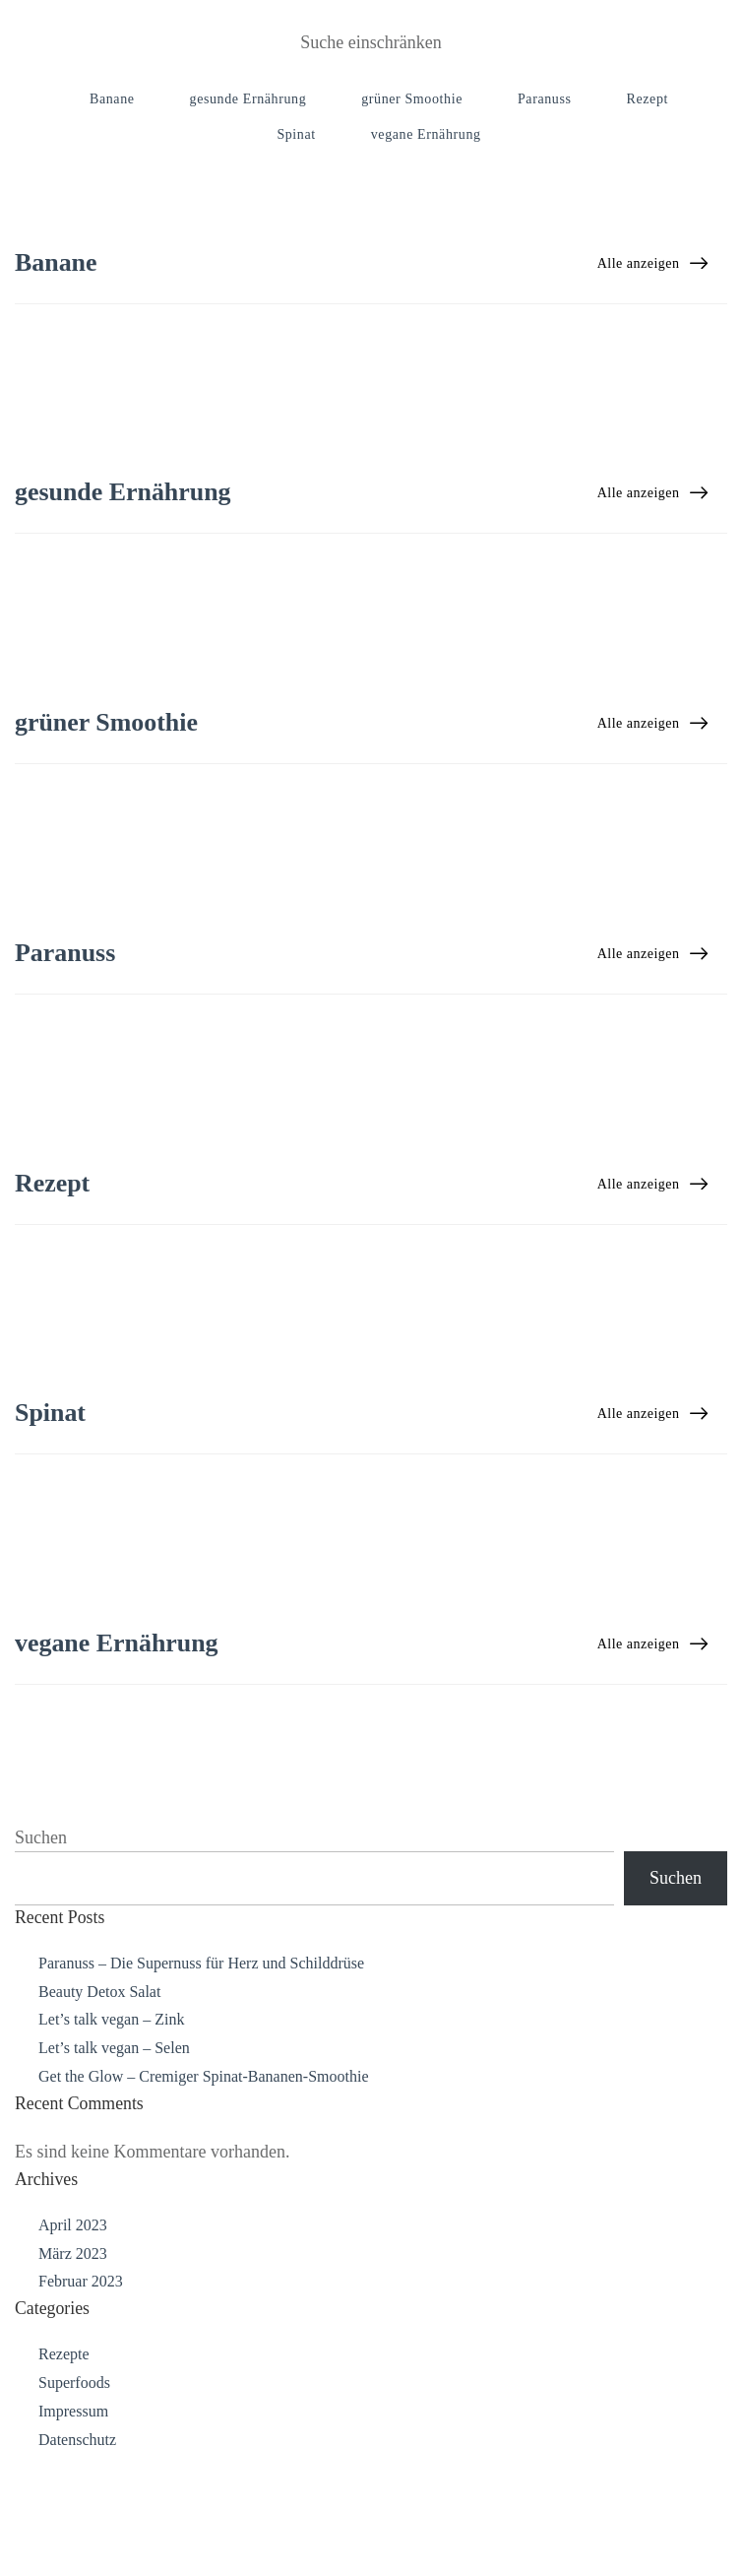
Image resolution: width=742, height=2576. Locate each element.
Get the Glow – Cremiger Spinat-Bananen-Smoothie (203, 2198)
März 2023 (72, 2374)
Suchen (41, 1958)
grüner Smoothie (412, 99)
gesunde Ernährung (248, 99)
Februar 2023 (80, 2403)
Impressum (73, 2532)
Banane (112, 99)
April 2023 (72, 2346)
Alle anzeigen (652, 263)
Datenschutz (77, 2560)
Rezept (647, 99)
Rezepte (64, 2476)
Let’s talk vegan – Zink (111, 2141)
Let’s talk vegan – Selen (114, 2169)
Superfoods (74, 2504)
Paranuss (545, 99)
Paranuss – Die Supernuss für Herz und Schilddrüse (201, 2084)
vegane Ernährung (426, 134)
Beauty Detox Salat (99, 2112)
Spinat (296, 134)
